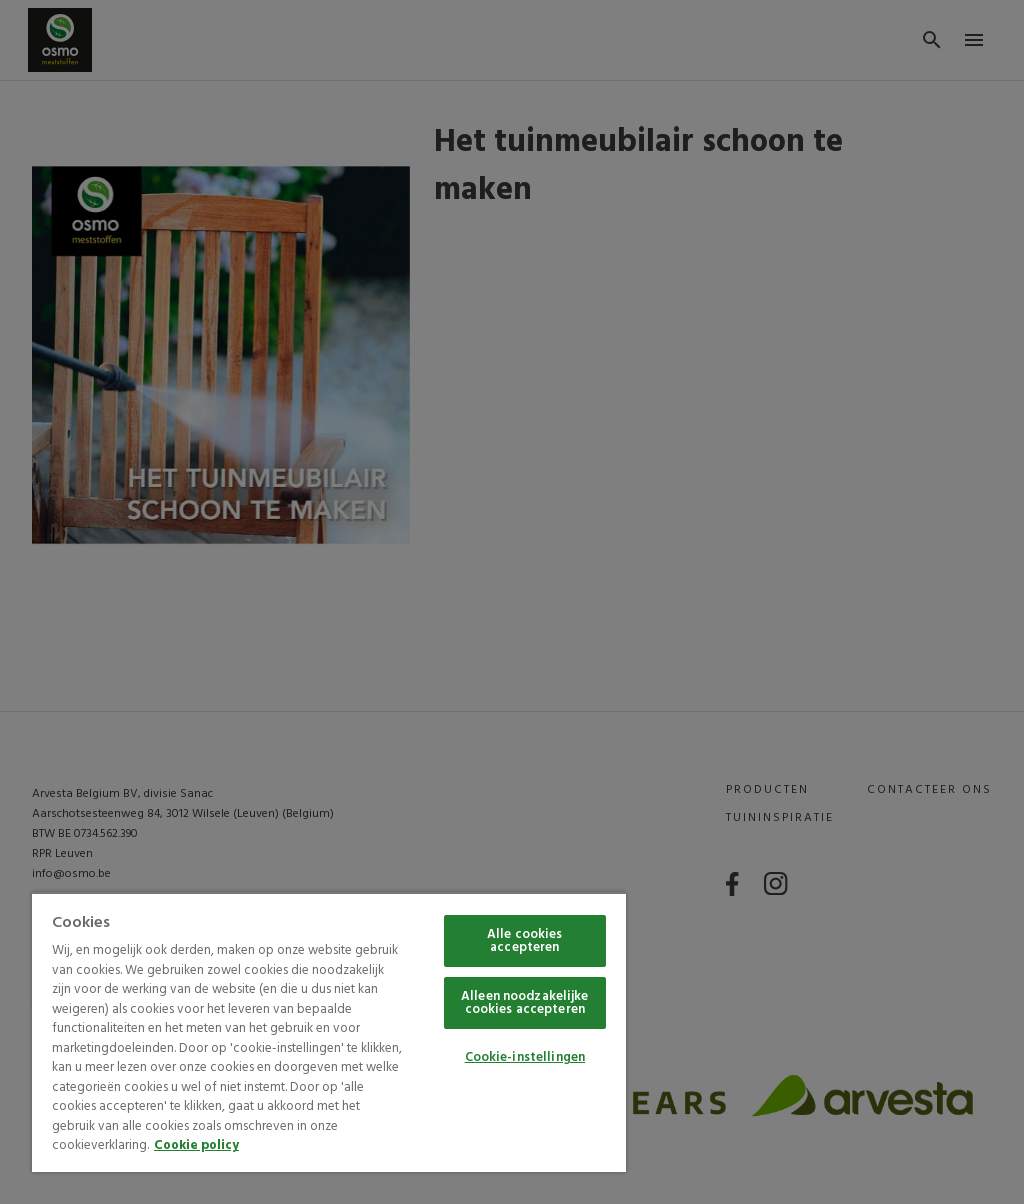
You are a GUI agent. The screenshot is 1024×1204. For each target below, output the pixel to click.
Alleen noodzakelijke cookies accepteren (525, 1003)
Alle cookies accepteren (525, 941)
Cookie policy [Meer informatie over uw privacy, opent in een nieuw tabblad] (196, 1145)
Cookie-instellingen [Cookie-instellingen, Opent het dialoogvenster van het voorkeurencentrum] (525, 1057)
